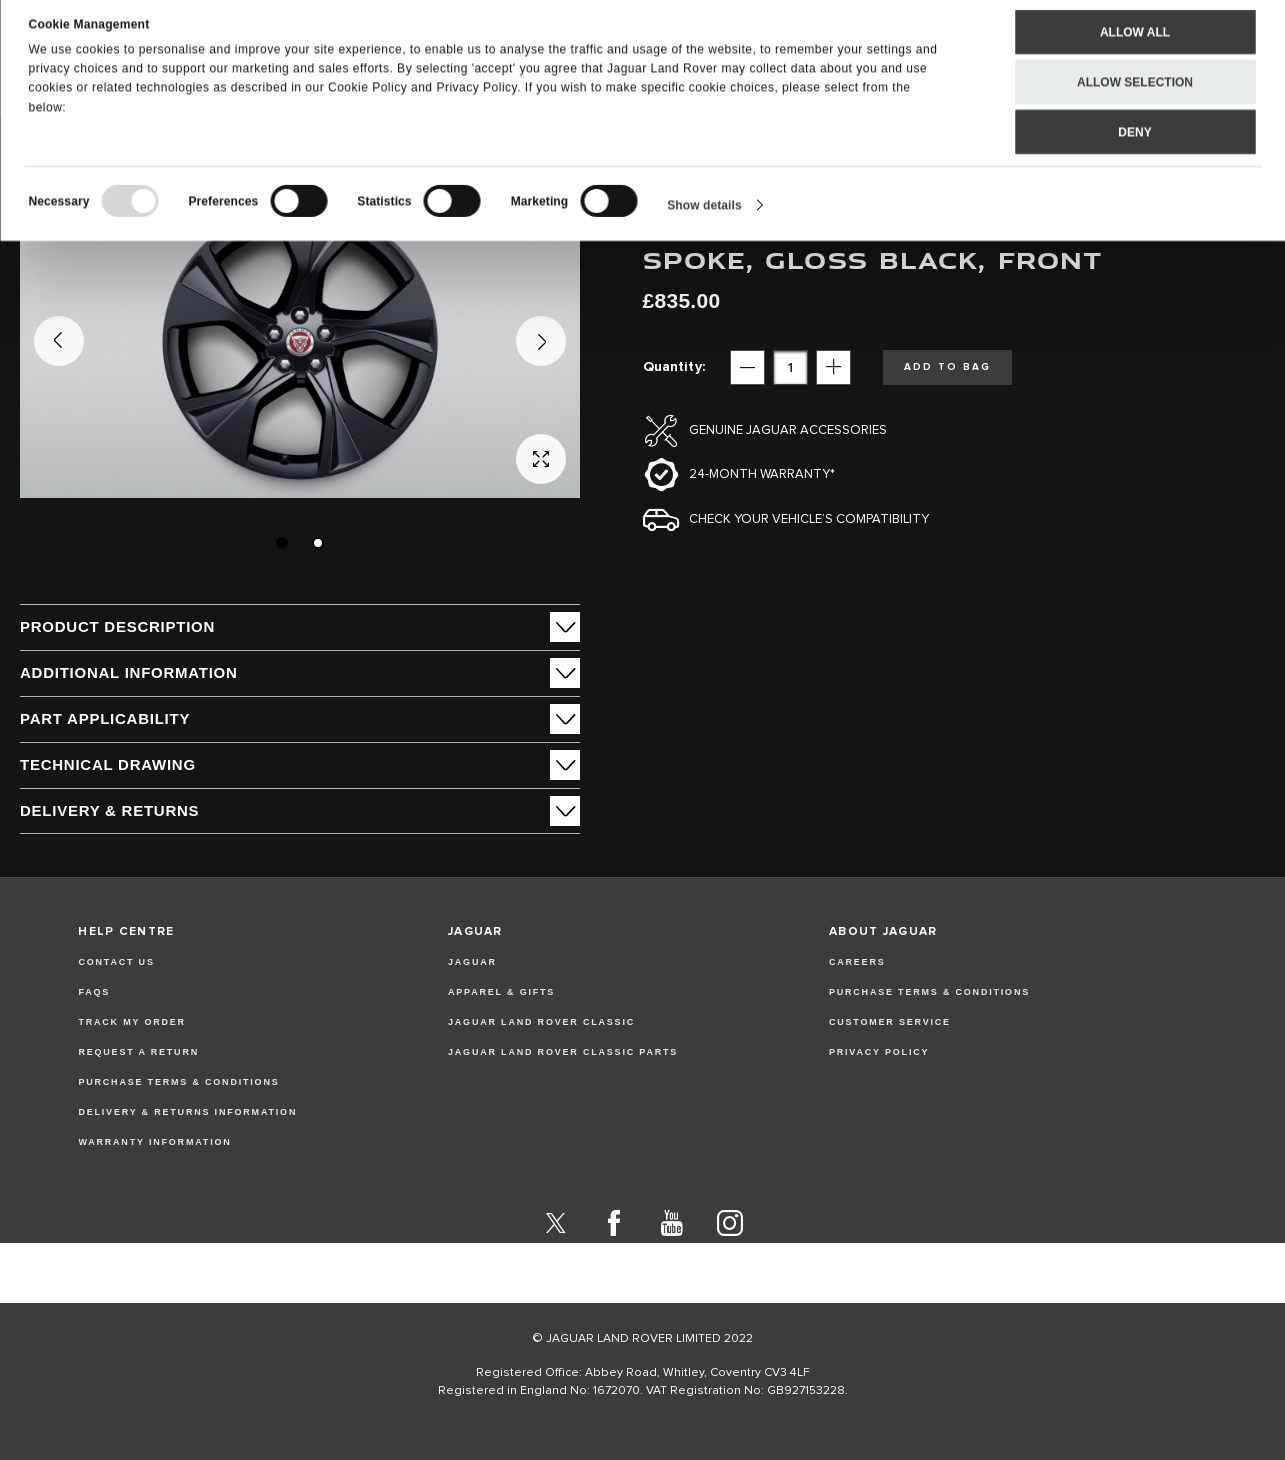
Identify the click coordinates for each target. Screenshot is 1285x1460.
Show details (704, 219)
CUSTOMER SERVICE (890, 1022)
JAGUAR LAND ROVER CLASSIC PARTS (563, 1052)
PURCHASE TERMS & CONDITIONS (929, 992)
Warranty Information (154, 1142)
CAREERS (857, 962)
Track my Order (132, 1022)
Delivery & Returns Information (187, 1112)
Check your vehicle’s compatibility (809, 519)
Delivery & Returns (109, 810)
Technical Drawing (108, 764)
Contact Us (116, 962)
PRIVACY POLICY (879, 1052)
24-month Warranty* (762, 474)
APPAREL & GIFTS (501, 992)
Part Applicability (105, 718)
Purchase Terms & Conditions (178, 1082)
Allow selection (1135, 96)
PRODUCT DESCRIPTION (117, 626)
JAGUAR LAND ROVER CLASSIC (541, 1022)
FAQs (94, 992)
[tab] (300, 627)
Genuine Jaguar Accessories (788, 430)
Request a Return (138, 1052)
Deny (1134, 146)
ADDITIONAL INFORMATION (129, 672)
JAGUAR (472, 962)
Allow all (1135, 46)
